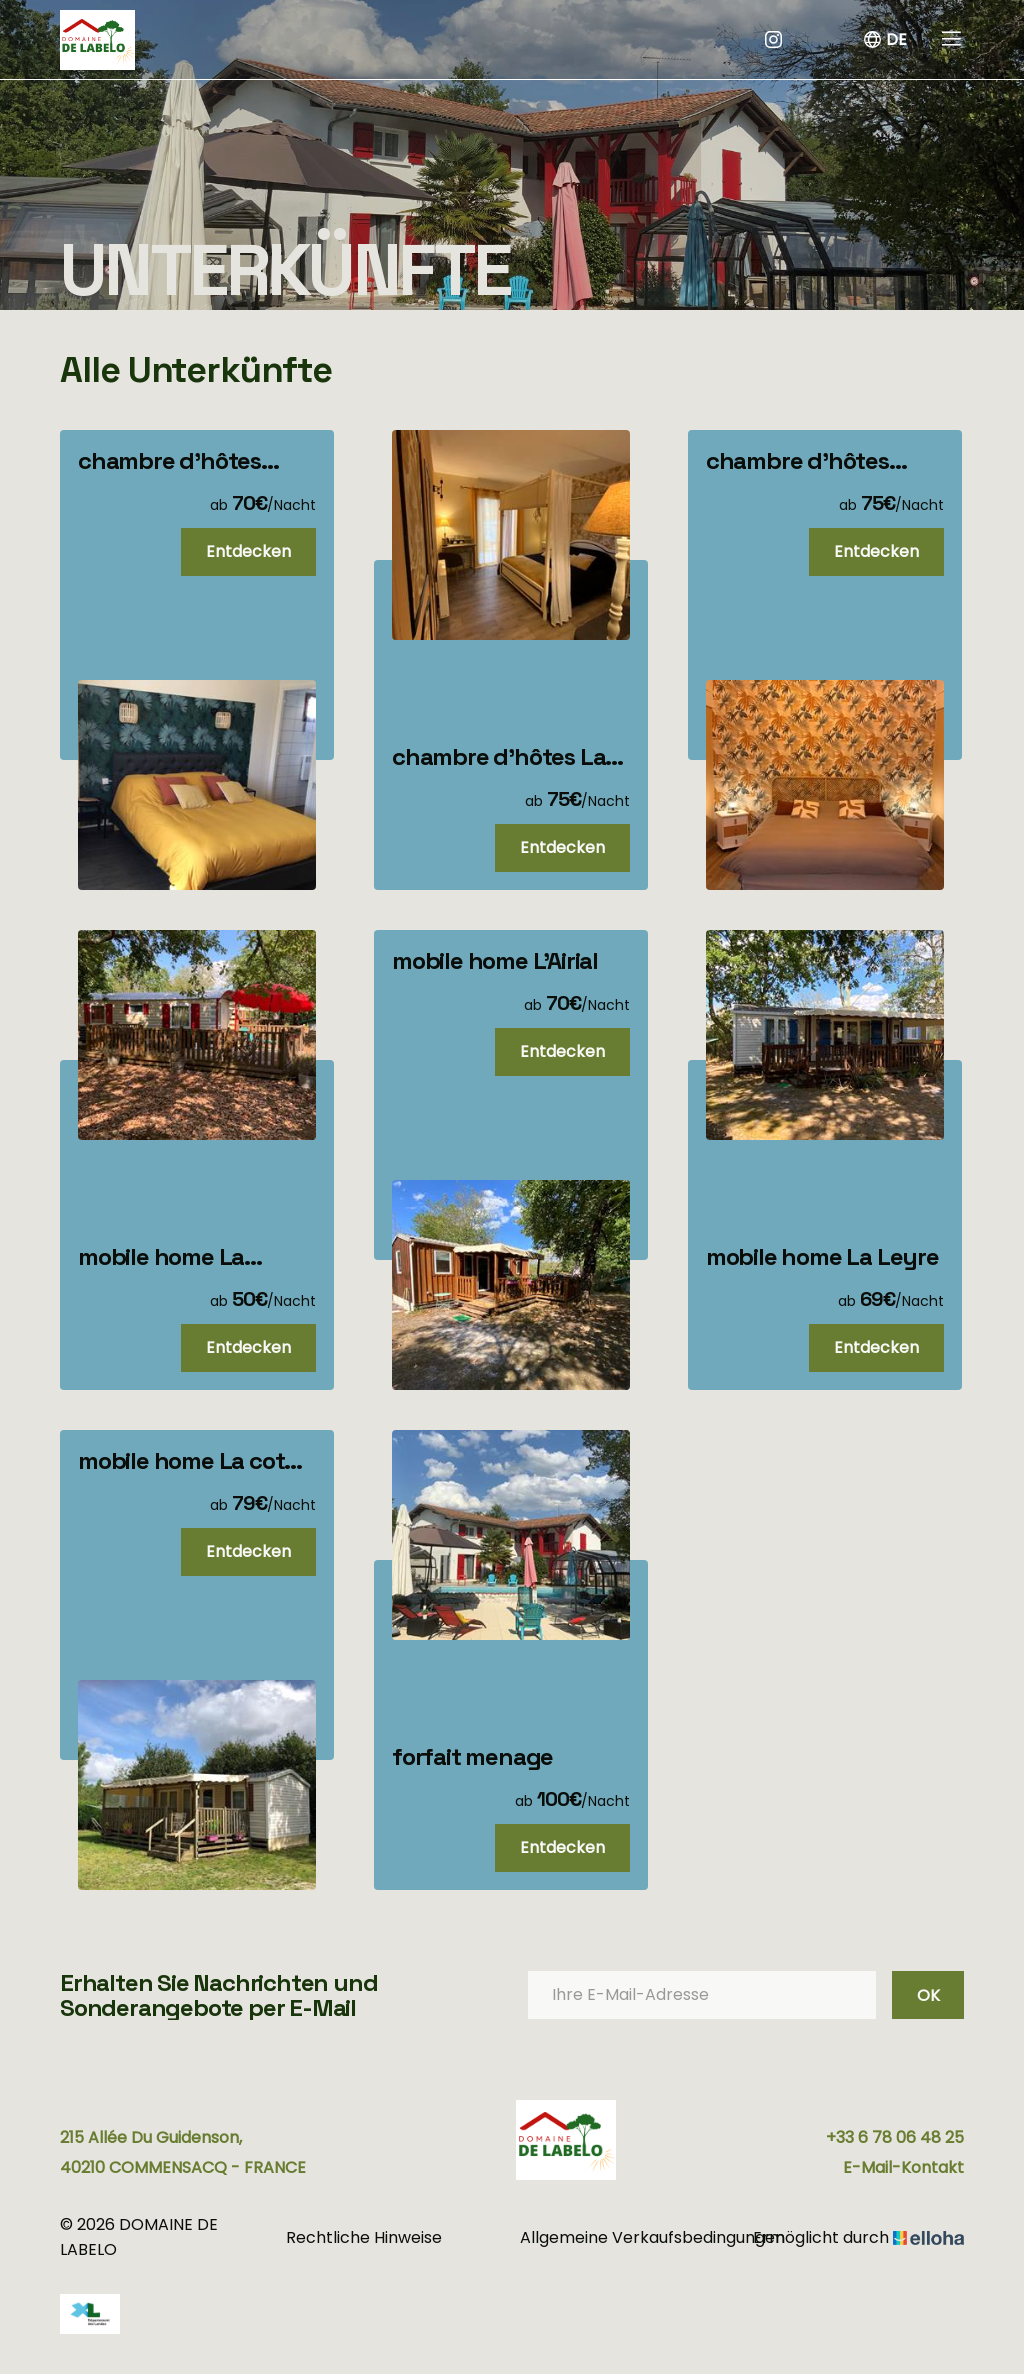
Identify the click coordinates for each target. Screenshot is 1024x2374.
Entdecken (248, 551)
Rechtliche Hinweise (364, 2237)
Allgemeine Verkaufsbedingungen (631, 2237)
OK (928, 1995)
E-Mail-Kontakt (903, 2167)
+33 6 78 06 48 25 (895, 2137)
